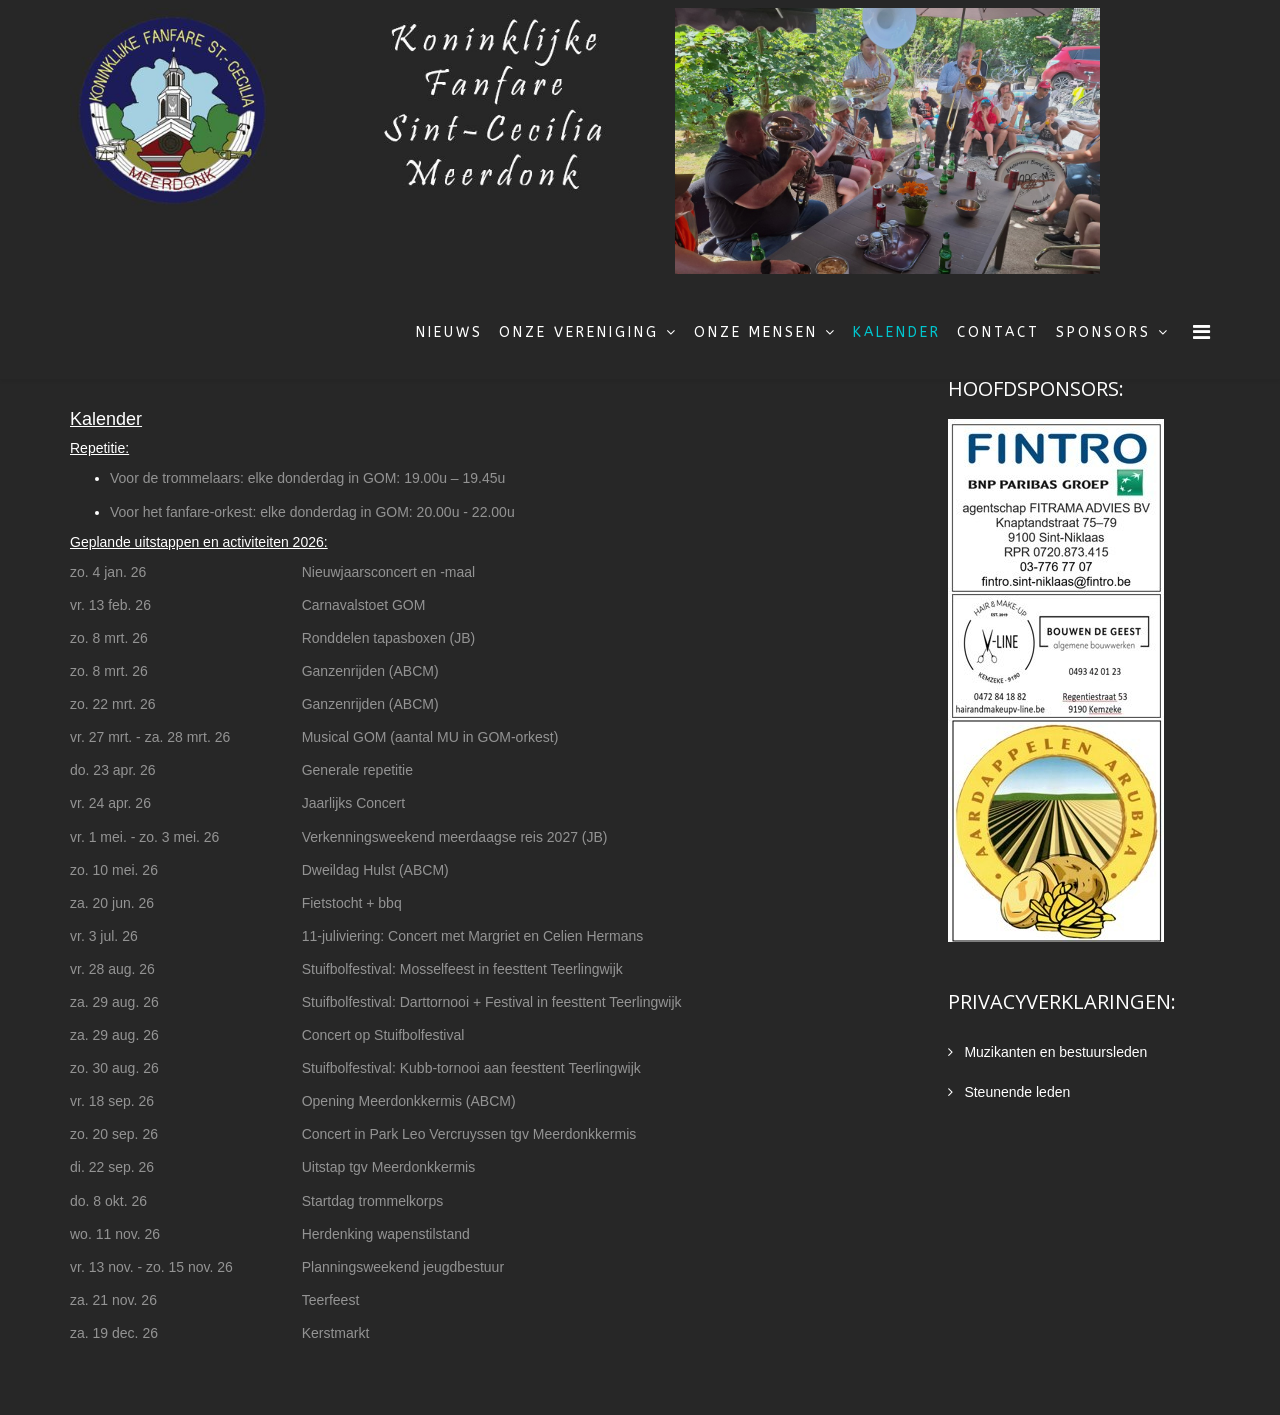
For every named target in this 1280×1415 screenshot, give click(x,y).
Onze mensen (756, 332)
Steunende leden (1016, 1092)
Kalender (897, 332)
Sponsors (1103, 332)
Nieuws (449, 332)
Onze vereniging (579, 332)
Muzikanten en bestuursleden (1054, 1052)
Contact (998, 332)
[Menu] (1201, 332)
